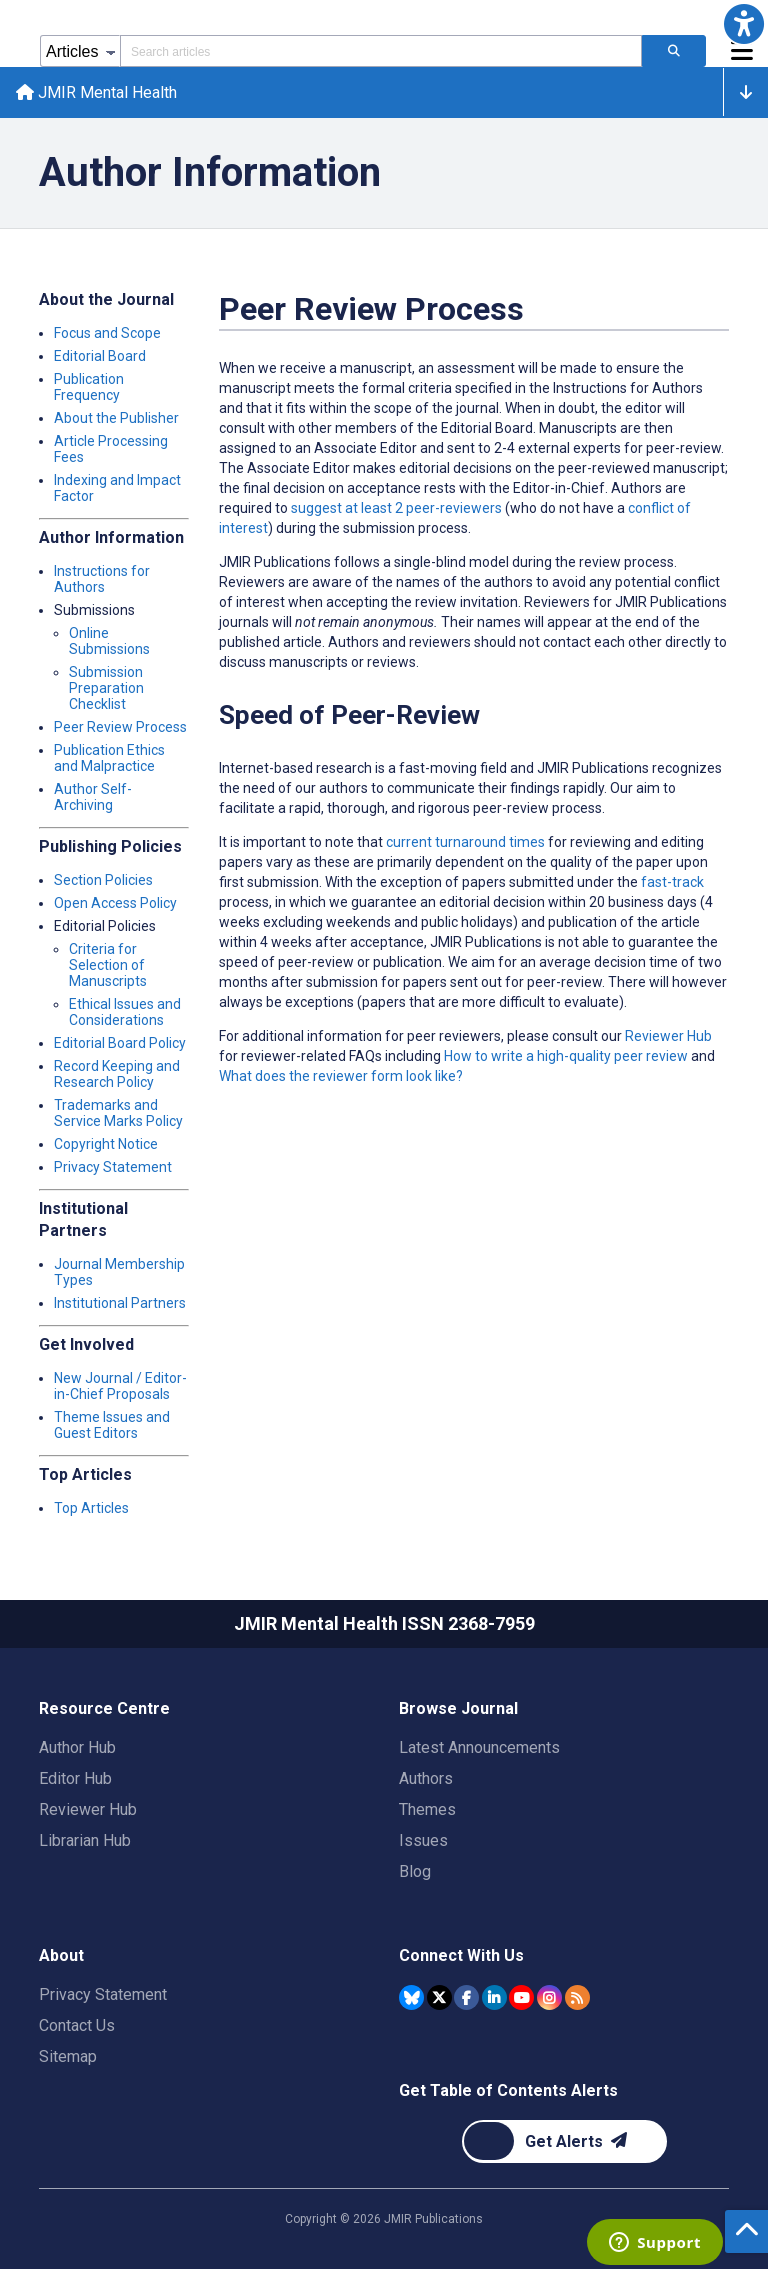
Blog (415, 1871)
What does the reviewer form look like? (341, 1076)
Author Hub (77, 1747)
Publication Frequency (89, 387)
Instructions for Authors (102, 579)
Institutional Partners (120, 1303)
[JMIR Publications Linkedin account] (494, 1997)
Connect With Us (461, 1955)
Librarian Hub (85, 1840)
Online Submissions (109, 641)
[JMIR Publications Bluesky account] (411, 1997)
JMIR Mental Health (96, 92)
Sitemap (68, 2056)
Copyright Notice (106, 1144)
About (61, 1955)
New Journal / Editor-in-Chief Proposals (120, 1386)
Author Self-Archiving (93, 797)
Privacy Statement (113, 1167)
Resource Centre (104, 1708)
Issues (423, 1840)
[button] (744, 24)
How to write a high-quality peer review (566, 1056)
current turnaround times (465, 842)
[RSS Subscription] (577, 1997)
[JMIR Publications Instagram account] (549, 1997)
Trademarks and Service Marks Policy (118, 1113)
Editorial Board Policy (120, 1043)
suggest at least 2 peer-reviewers (396, 508)
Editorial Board (100, 356)
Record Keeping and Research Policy (117, 1074)
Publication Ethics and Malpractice (109, 758)
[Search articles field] (381, 51)
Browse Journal (458, 1708)
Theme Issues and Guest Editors (112, 1425)
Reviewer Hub (668, 1036)
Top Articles (91, 1508)
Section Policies (103, 880)
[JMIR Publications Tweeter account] (439, 1997)
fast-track (672, 882)
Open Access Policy (115, 903)
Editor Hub (75, 1778)
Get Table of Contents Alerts (508, 2090)
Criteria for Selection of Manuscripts (108, 965)
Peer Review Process (120, 727)
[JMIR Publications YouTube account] (521, 1997)
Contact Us (77, 2025)
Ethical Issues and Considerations (125, 1012)
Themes (427, 1809)
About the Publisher (116, 418)
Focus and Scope (107, 333)
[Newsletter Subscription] (564, 2141)
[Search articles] (674, 51)
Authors (426, 1778)
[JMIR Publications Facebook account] (466, 1997)
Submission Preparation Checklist (106, 688)
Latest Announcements (479, 1747)
